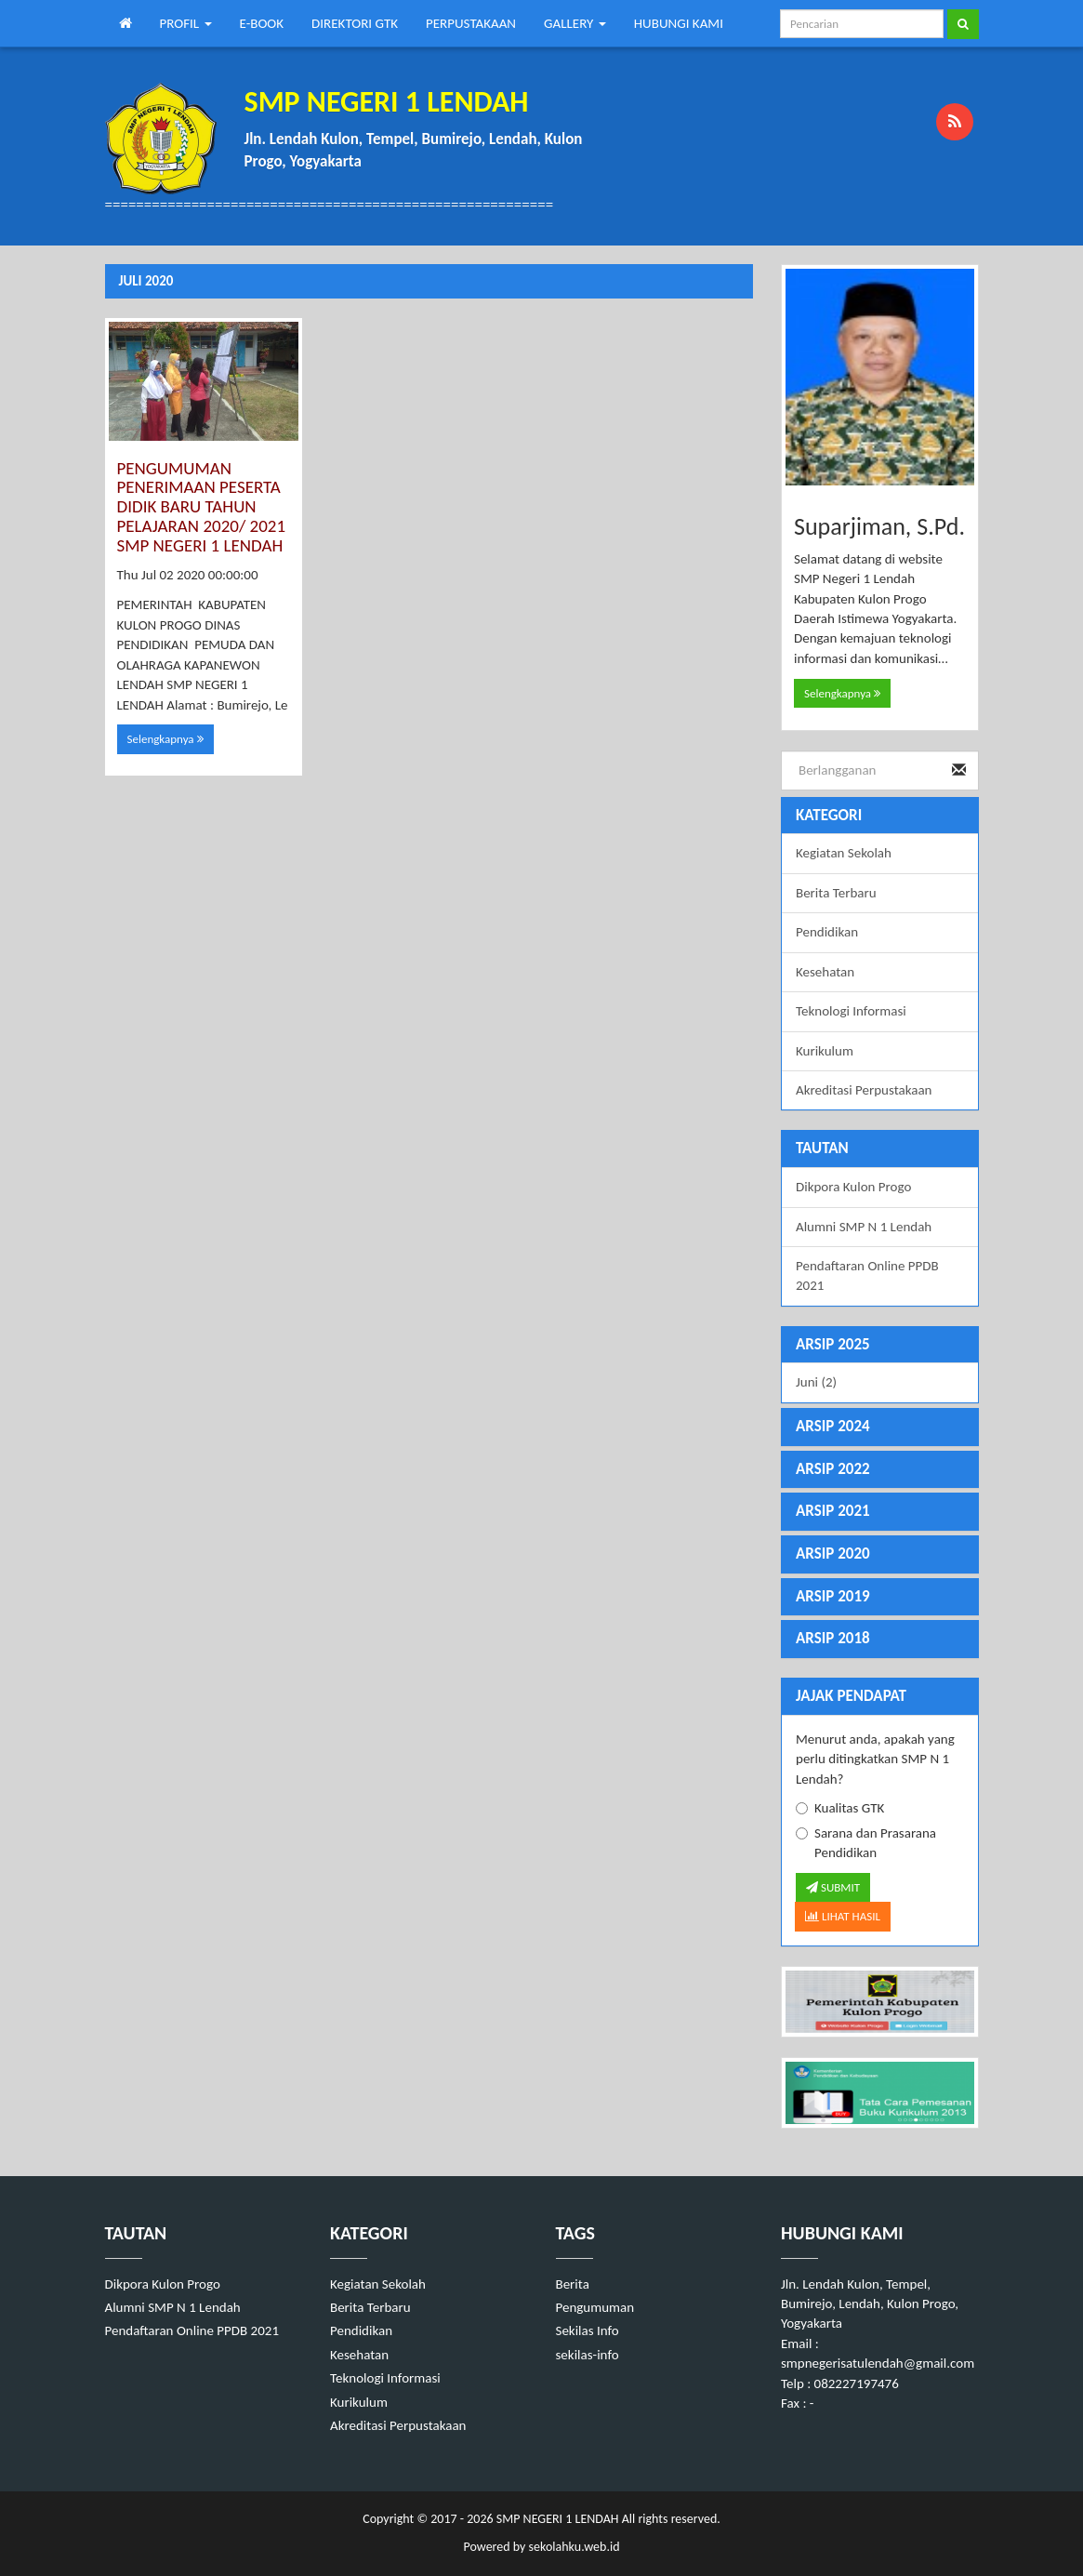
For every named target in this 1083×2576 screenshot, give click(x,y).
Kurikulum (824, 1050)
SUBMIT (833, 1887)
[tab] (880, 1345)
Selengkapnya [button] (165, 739)
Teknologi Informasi (851, 1011)
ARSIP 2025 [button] (833, 1344)
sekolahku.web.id (574, 2547)
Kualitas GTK (840, 1807)
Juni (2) (816, 1382)
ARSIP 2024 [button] (833, 1426)
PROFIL (186, 23)
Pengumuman (595, 2307)
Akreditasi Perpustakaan (863, 1090)
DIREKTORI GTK (354, 23)
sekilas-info (587, 2354)
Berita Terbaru (836, 892)
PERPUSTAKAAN (471, 23)
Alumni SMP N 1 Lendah (863, 1226)
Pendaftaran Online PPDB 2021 (867, 1275)
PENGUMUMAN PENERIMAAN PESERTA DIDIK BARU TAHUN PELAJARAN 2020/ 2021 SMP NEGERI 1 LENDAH (201, 507)
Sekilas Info (587, 2330)
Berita (572, 2284)
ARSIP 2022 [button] (833, 1469)
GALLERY (575, 23)
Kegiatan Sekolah (843, 852)
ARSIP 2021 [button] (833, 1510)
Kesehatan (825, 971)
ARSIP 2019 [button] (833, 1596)
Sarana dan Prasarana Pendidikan (866, 1843)
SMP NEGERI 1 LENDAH (556, 2519)
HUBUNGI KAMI (678, 23)
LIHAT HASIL (842, 1916)
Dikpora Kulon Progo (853, 1186)
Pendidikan (827, 931)
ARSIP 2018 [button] (833, 1638)
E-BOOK (262, 23)
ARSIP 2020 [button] (833, 1553)
